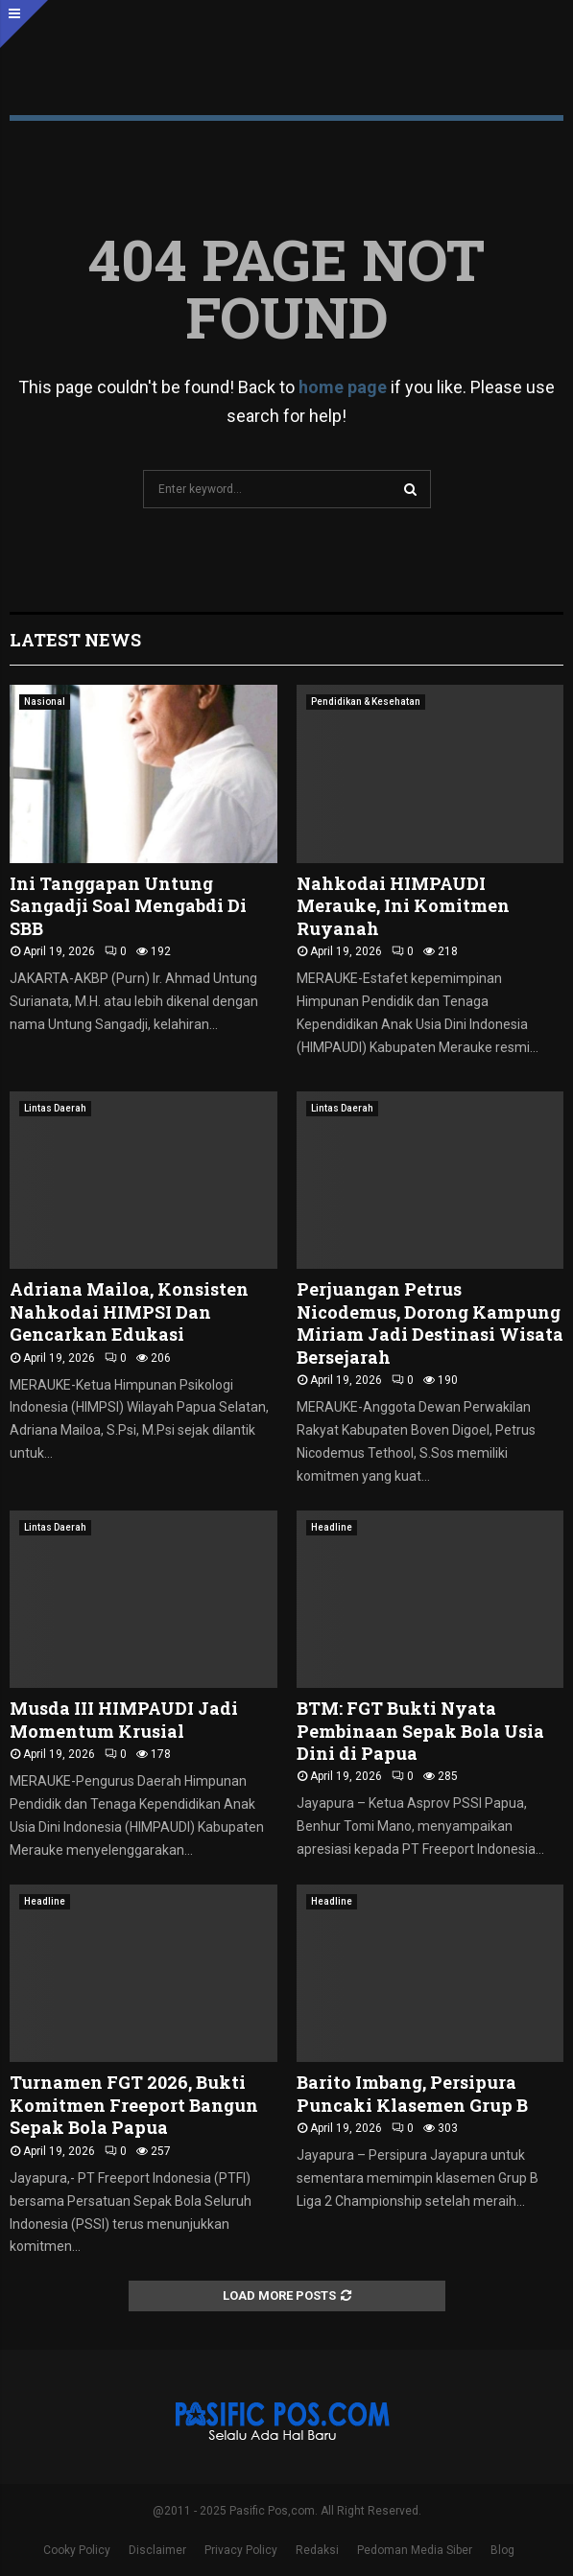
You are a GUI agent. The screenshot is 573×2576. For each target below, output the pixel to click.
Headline (331, 1527)
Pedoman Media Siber (414, 2550)
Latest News (75, 639)
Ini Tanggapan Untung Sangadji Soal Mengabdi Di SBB (128, 906)
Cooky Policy (76, 2550)
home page (342, 387)
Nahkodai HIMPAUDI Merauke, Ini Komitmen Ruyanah (403, 906)
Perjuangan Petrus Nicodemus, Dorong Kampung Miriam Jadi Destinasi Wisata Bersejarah (430, 1322)
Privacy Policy (240, 2550)
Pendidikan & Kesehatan (365, 701)
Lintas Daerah (55, 1108)
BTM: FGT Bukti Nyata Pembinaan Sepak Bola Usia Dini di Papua (420, 1731)
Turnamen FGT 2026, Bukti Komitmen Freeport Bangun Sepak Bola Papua (134, 2105)
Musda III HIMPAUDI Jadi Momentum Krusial (124, 1719)
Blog (502, 2550)
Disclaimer (157, 2550)
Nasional (44, 701)
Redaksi (317, 2550)
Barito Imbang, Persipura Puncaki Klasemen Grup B (412, 2093)
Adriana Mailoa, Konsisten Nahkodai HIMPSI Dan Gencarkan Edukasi (129, 1311)
